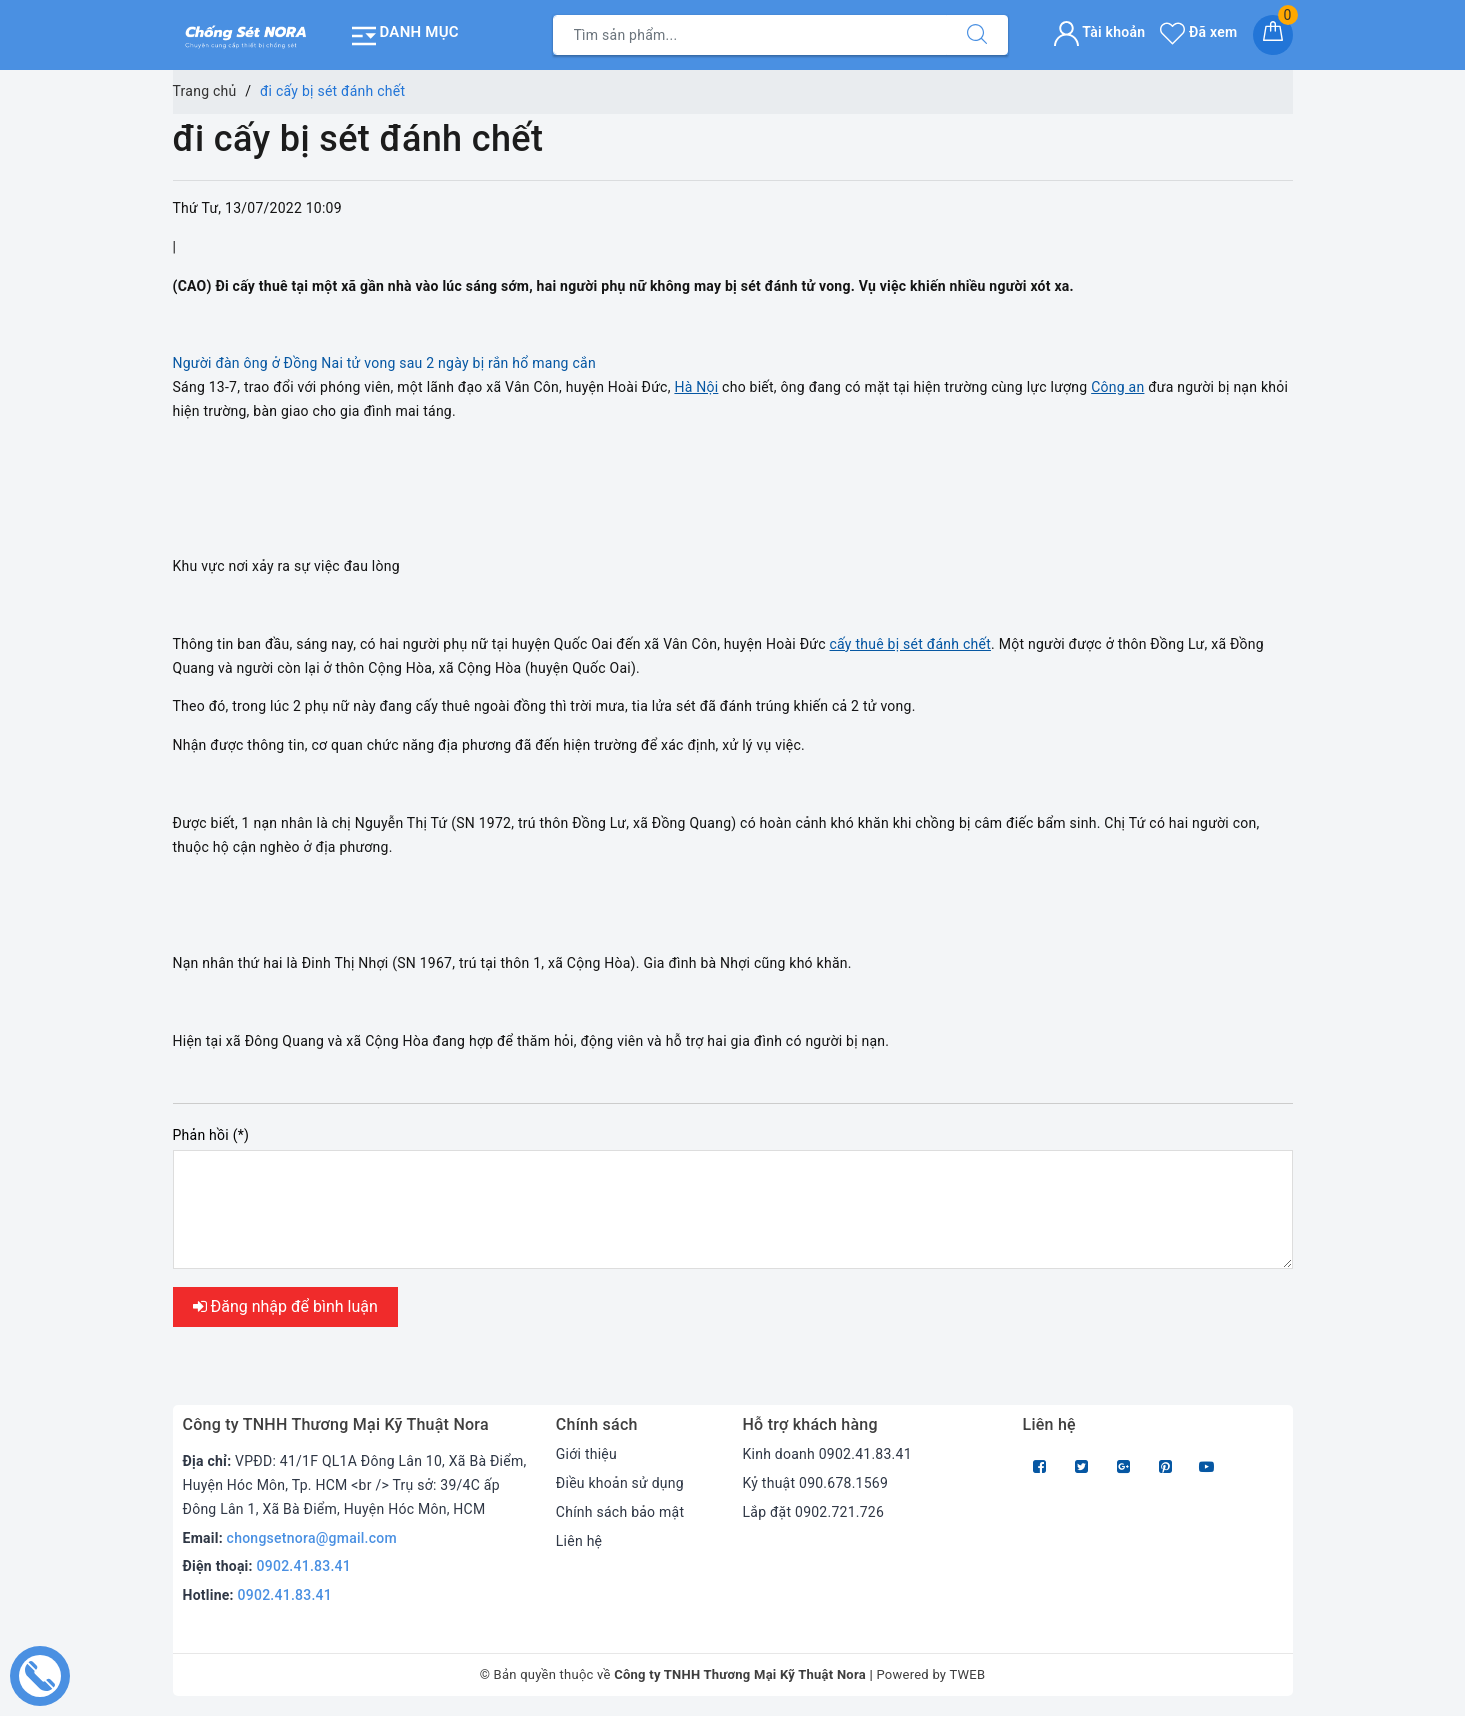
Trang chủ (205, 91)
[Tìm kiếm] (977, 35)
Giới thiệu (586, 1454)
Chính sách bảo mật (620, 1512)
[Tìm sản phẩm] (750, 35)
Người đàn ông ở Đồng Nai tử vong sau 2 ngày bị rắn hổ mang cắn (384, 363)
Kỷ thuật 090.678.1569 (815, 1483)
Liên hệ (579, 1541)
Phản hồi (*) (211, 1135)
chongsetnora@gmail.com (312, 1538)
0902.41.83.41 (304, 1566)
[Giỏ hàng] (1273, 35)
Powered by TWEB (930, 1674)
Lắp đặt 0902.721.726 (813, 1512)
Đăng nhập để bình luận (285, 1306)
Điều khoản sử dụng (620, 1483)
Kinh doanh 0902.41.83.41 (826, 1454)
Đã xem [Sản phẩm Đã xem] (1198, 32)
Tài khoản (1099, 32)
